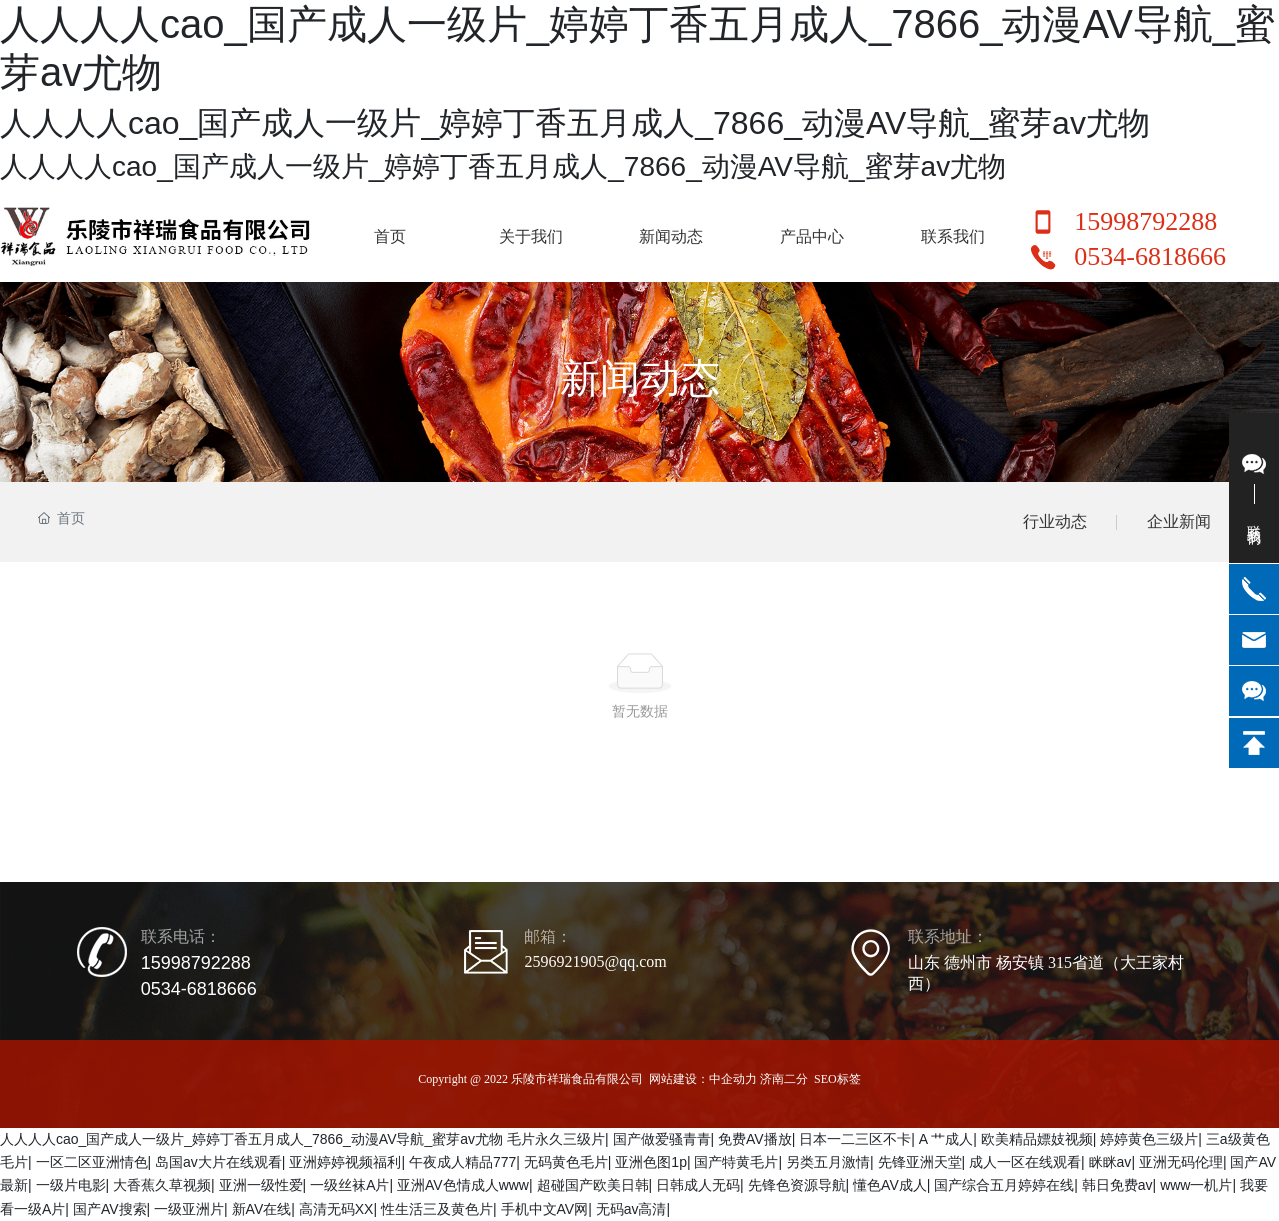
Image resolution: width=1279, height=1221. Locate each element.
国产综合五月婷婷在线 (1004, 1185)
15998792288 (1145, 221)
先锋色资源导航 (797, 1185)
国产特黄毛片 (736, 1162)
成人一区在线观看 (1025, 1162)
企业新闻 (1179, 521)
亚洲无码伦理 (1181, 1162)
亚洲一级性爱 (261, 1185)
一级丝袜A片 (349, 1185)
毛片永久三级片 (556, 1139)
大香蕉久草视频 (162, 1185)
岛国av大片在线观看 (218, 1162)
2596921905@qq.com (595, 961)
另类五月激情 (828, 1162)
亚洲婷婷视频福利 (345, 1162)
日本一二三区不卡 (855, 1139)
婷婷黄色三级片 (1149, 1139)
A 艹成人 (946, 1139)
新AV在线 (262, 1209)
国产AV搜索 (110, 1209)
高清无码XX (336, 1209)
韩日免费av (1117, 1185)
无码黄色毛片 (566, 1162)
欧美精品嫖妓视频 (1037, 1139)
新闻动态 (640, 378)
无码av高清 (631, 1209)
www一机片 (1196, 1185)
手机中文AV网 (545, 1209)
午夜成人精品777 (462, 1162)
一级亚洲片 (189, 1209)
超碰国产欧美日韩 (593, 1185)
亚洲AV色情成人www (463, 1185)
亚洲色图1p (651, 1162)
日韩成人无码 (698, 1185)
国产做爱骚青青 (662, 1139)
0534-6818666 (1150, 256)
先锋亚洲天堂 (920, 1162)
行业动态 (1055, 521)
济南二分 (784, 1079)
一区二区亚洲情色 (92, 1162)
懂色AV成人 (890, 1185)
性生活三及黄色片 (437, 1209)
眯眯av (1110, 1162)
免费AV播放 (755, 1139)
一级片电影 (71, 1185)
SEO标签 (837, 1079)
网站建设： (679, 1079)
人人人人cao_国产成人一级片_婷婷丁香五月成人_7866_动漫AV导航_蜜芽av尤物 (251, 1139)
